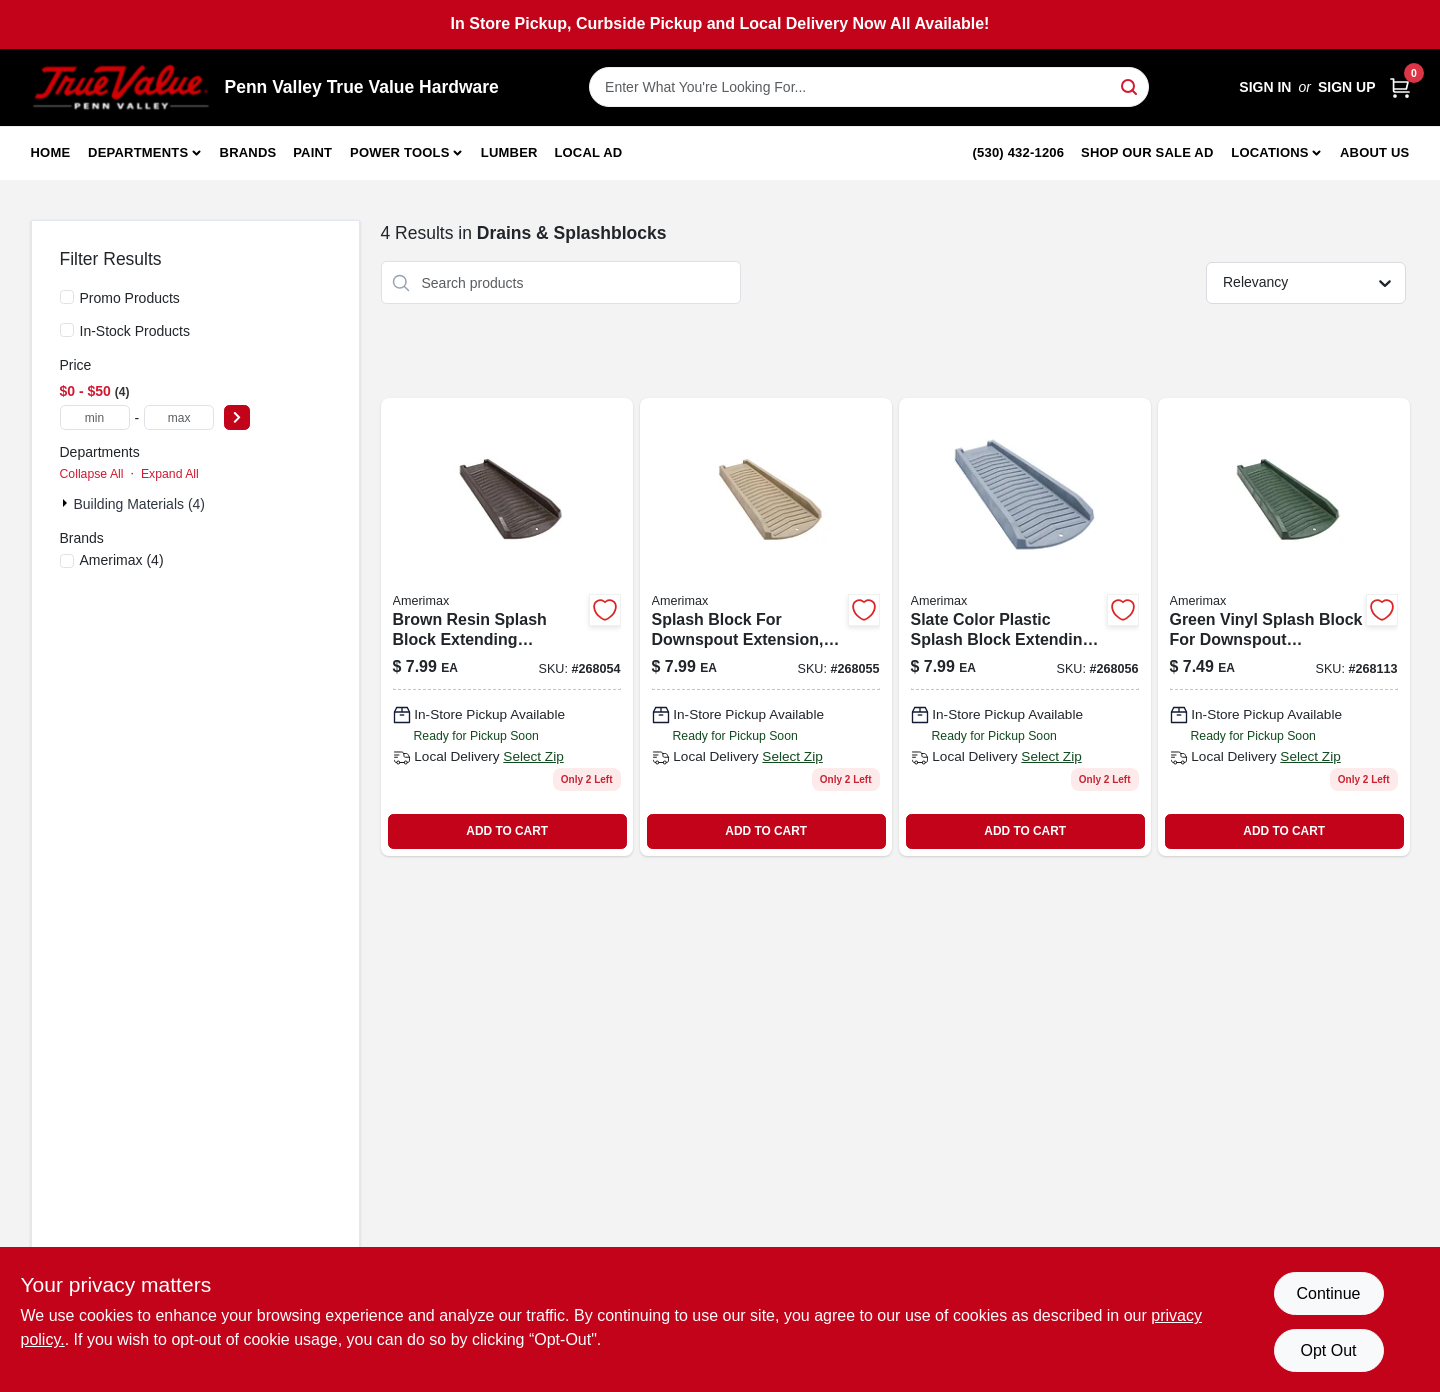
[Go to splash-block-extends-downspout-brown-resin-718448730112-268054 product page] (507, 626)
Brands (248, 152)
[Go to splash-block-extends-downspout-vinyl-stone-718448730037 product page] (766, 626)
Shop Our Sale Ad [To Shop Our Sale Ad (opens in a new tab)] (1147, 152)
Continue (1328, 1293)
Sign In (1265, 87)
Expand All (170, 474)
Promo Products (130, 298)
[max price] (179, 417)
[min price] (95, 417)
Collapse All (92, 474)
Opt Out (1328, 1350)
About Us (1375, 152)
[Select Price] (237, 417)
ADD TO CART (507, 831)
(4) (122, 560)
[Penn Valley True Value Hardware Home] (121, 87)
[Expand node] (67, 503)
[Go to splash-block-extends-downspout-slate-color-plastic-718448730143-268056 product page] (1025, 626)
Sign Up (1347, 87)
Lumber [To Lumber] (509, 152)
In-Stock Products (135, 331)
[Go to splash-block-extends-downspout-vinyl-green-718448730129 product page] (1284, 626)
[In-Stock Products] (67, 330)
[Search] (1130, 85)
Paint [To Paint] (312, 152)
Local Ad (588, 152)
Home (51, 152)
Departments (138, 152)
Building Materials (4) (140, 504)
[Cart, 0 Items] (1400, 87)
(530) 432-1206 (1019, 152)
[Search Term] (869, 87)
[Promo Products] (67, 297)
